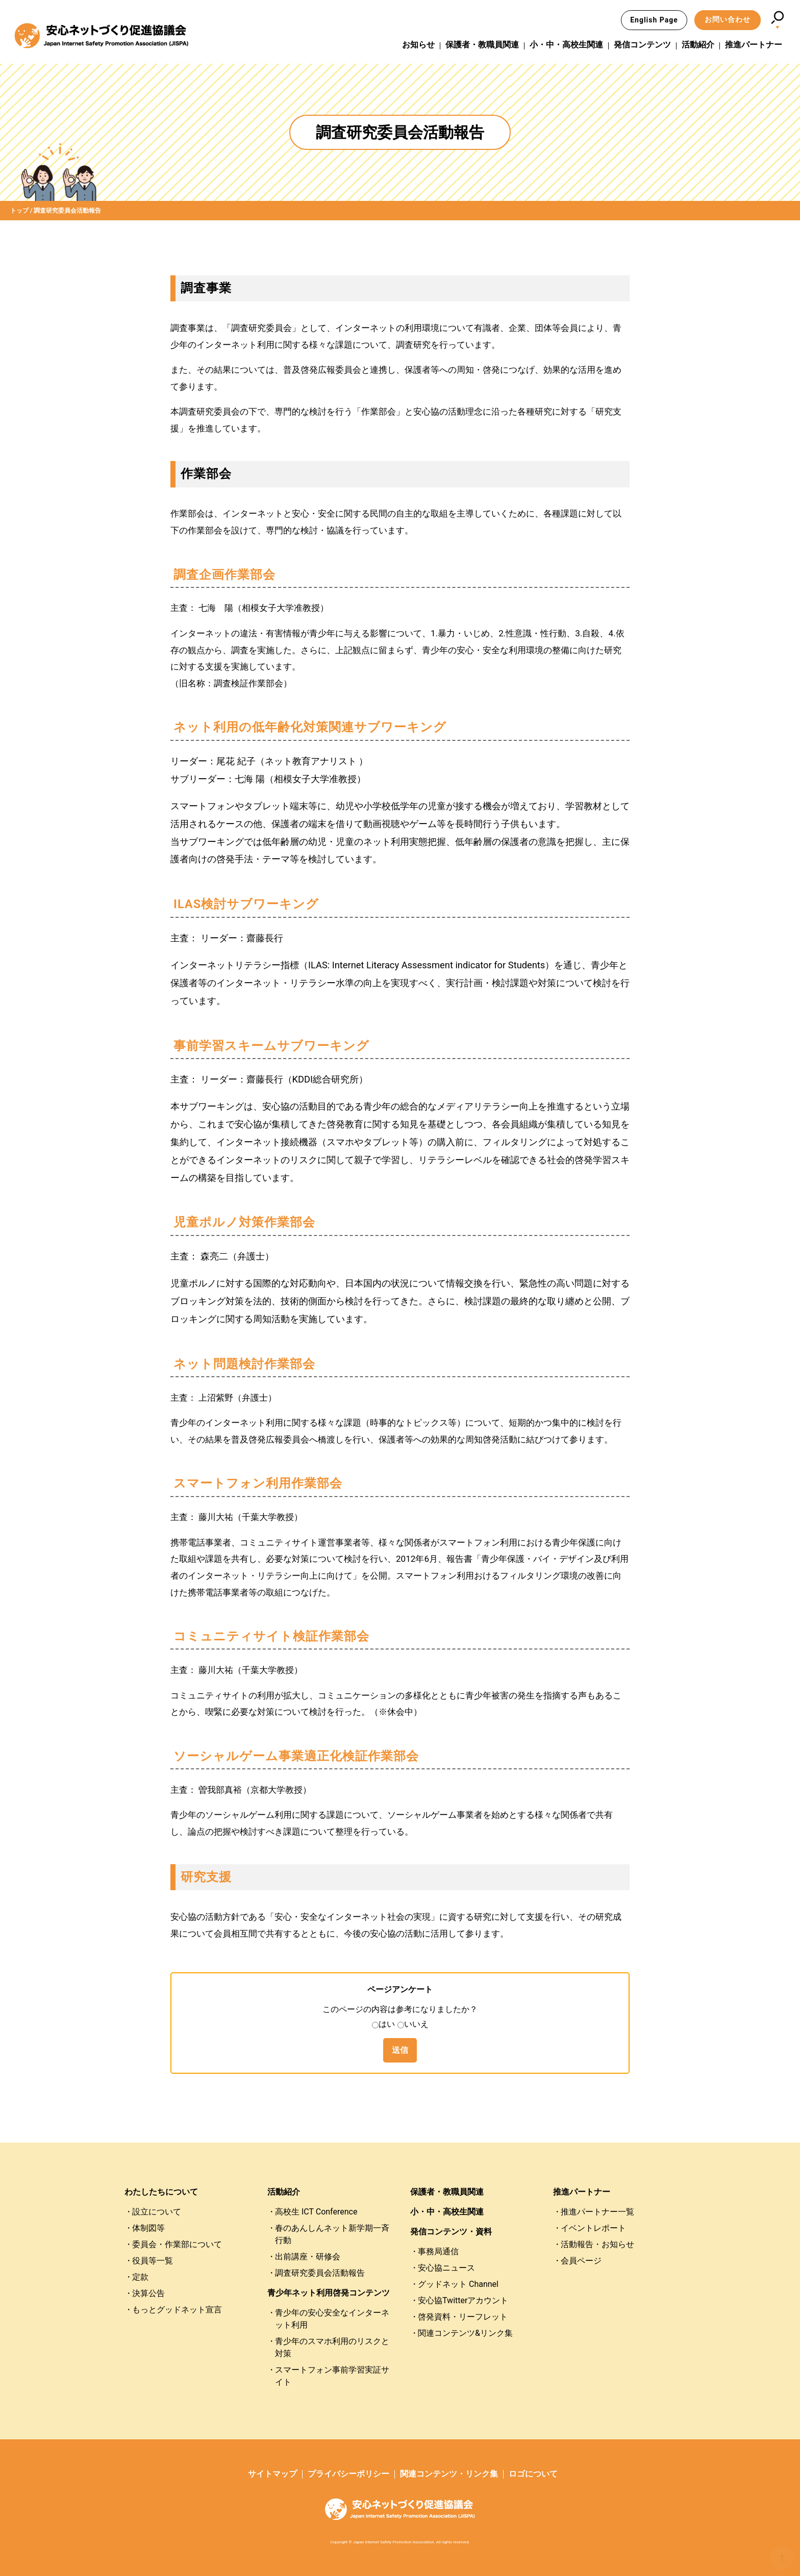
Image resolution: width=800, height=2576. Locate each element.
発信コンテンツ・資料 (451, 2231)
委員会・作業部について (177, 2244)
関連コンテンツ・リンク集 (449, 2474)
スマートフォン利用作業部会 (257, 1483)
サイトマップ (272, 2474)
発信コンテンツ (642, 45)
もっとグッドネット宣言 (177, 2309)
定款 (140, 2277)
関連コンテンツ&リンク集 (465, 2333)
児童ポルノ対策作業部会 (244, 1222)
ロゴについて (533, 2474)
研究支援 (206, 1877)
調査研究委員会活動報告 (320, 2273)
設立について (156, 2212)
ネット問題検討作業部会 (244, 1364)
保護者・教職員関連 (482, 45)
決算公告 (148, 2293)
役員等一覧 (152, 2260)
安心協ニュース (446, 2268)
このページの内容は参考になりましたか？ (400, 2009)
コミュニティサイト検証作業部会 (271, 1636)
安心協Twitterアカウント (463, 2300)
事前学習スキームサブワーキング (271, 1046)
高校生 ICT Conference (316, 2212)
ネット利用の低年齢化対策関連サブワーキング (309, 727)
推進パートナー (753, 45)
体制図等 (148, 2228)
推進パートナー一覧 (597, 2212)
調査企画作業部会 (224, 575)
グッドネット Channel (458, 2284)
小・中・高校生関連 (566, 45)
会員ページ (581, 2260)
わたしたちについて (161, 2192)
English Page (654, 20)
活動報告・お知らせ (597, 2244)
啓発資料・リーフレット (463, 2317)
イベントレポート (593, 2228)
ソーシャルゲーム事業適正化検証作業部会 (296, 1756)
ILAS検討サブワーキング (246, 904)
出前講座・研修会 (307, 2256)
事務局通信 (438, 2251)
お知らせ (418, 45)
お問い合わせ (728, 19)
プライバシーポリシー (348, 2474)
